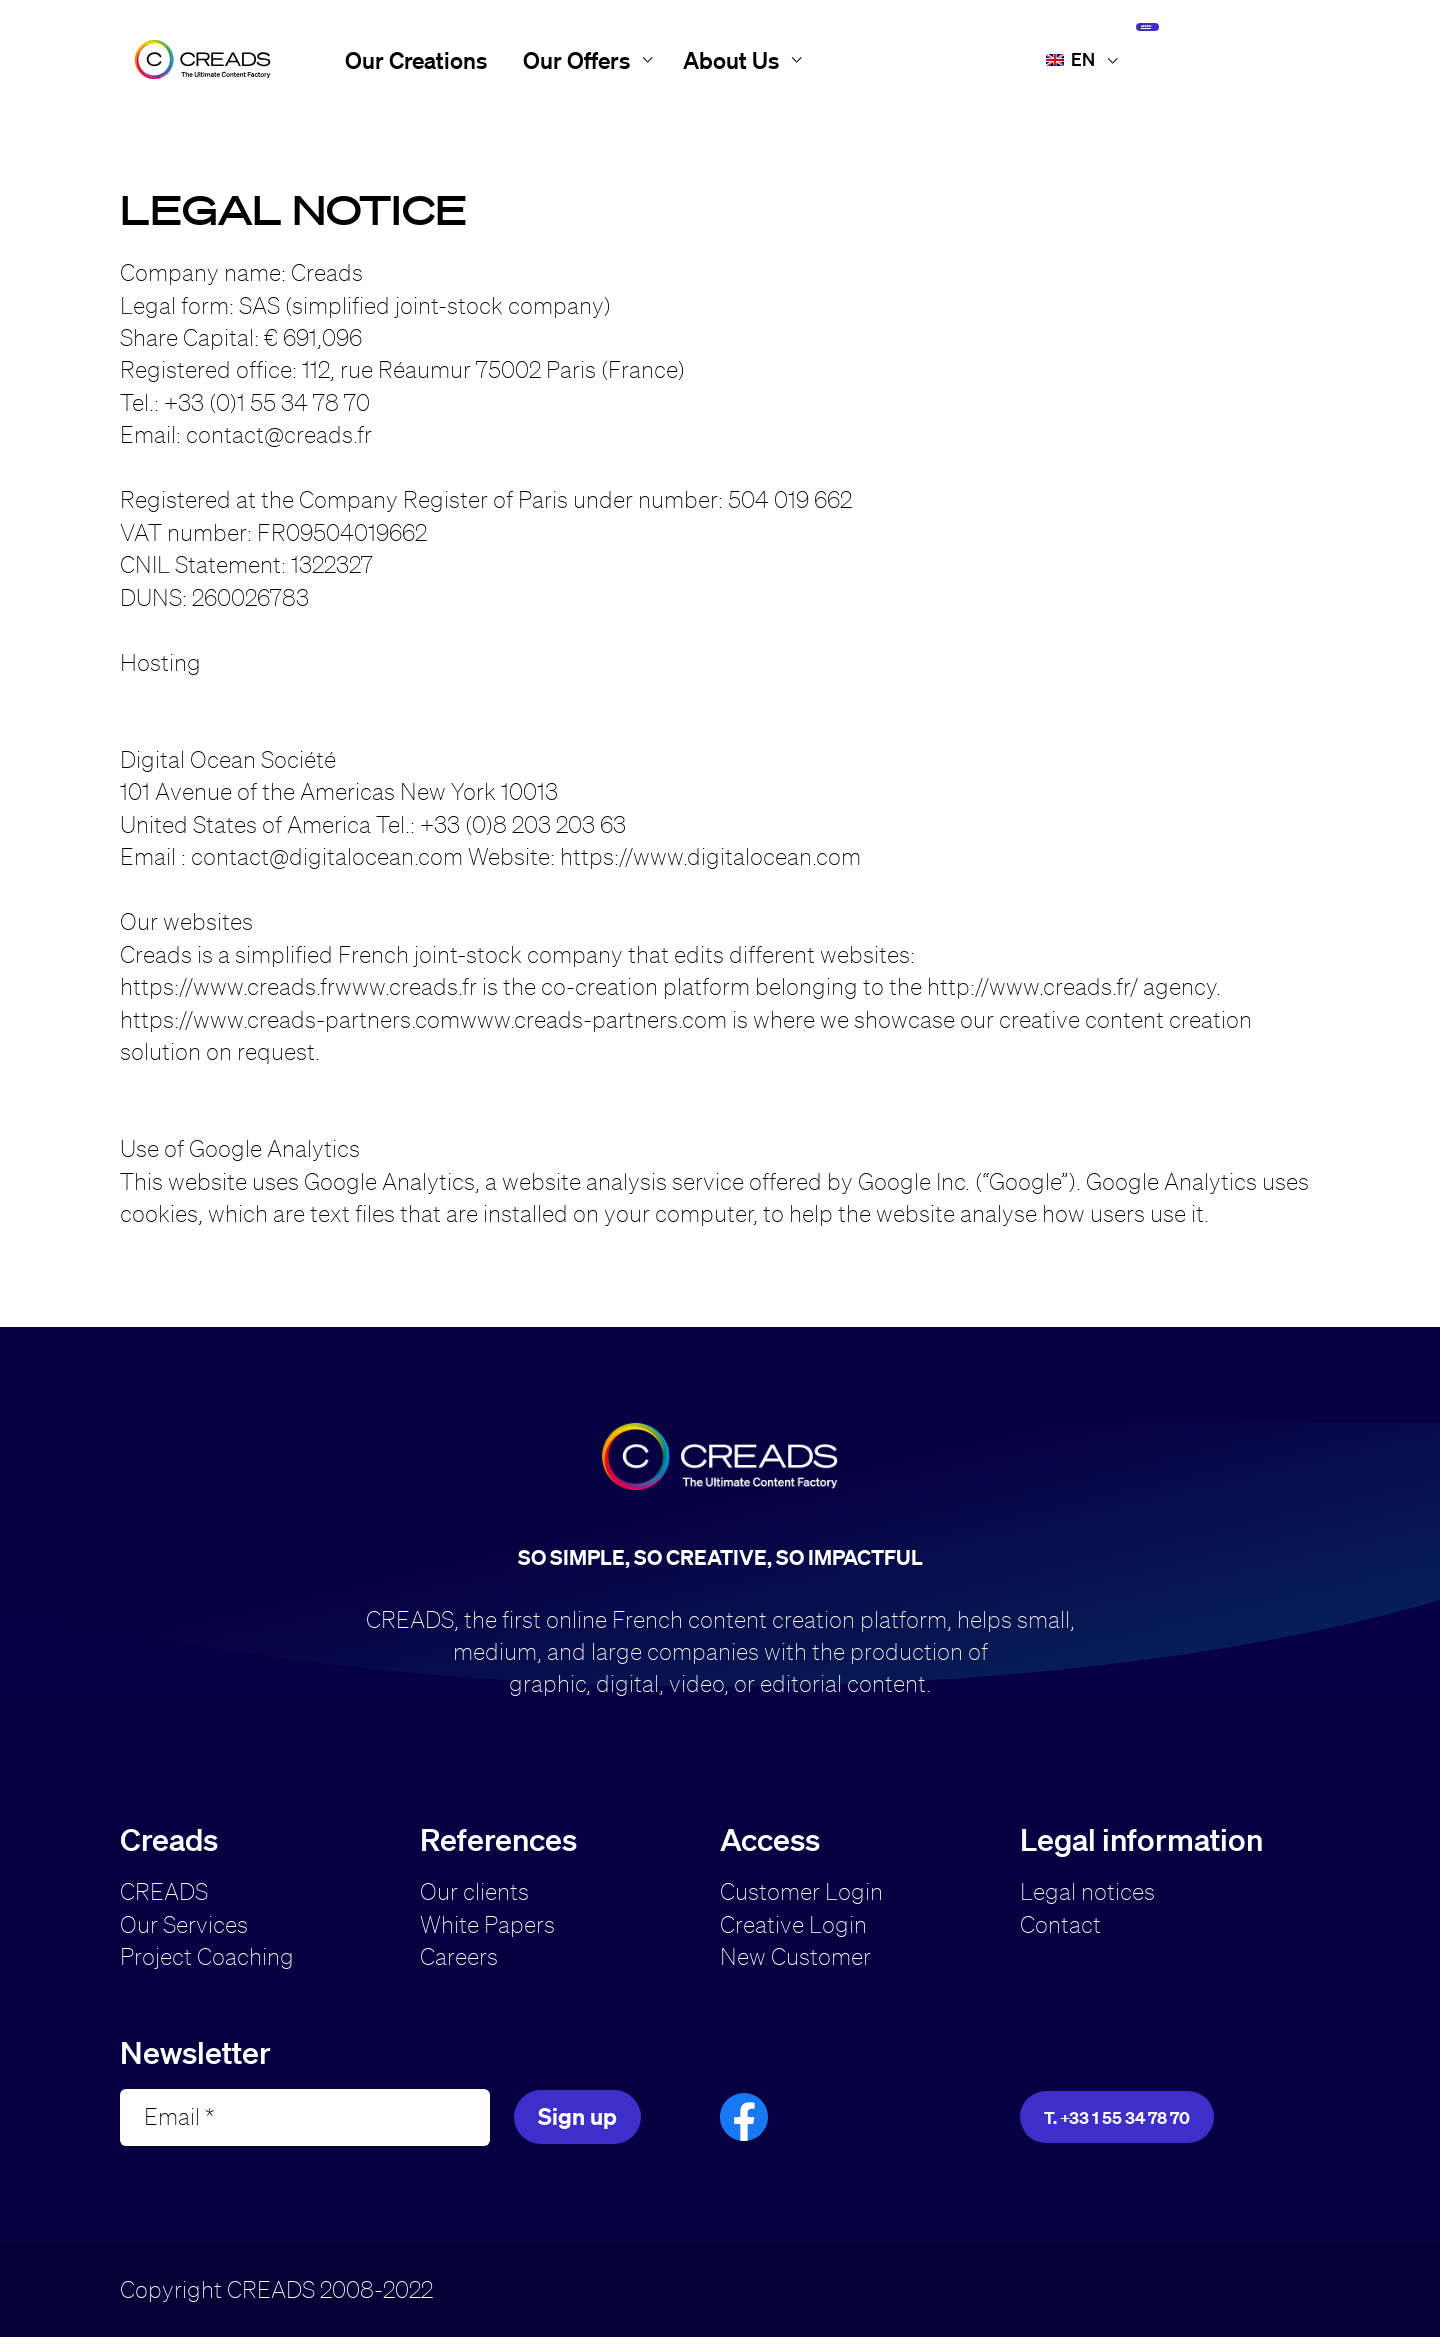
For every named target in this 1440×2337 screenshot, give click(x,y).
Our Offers (576, 60)
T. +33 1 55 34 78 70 (1117, 2117)
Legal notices (1087, 1891)
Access (1216, 58)
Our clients (474, 1891)
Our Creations (416, 60)
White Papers (487, 1924)
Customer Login (801, 1891)
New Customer (795, 1956)
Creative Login (793, 1924)
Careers (459, 1956)
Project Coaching (207, 1956)
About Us (731, 60)
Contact (1060, 1924)
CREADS (164, 1891)
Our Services (184, 1924)
